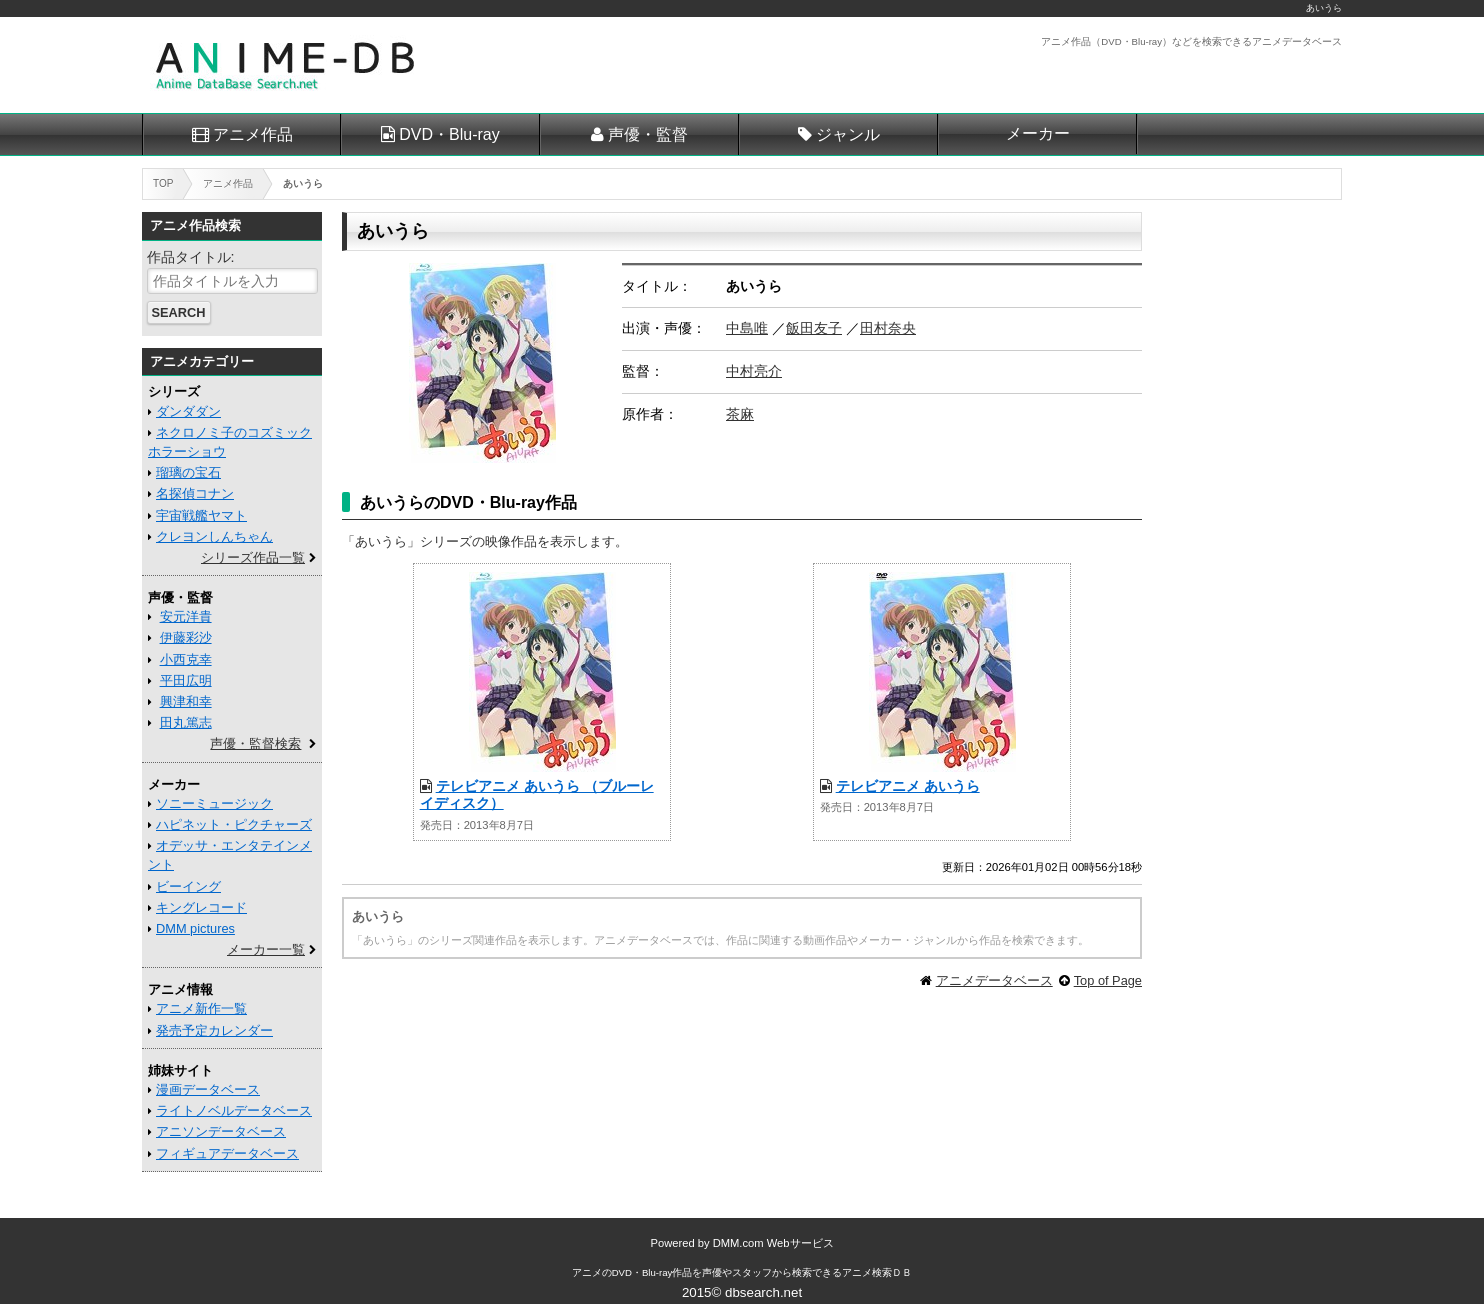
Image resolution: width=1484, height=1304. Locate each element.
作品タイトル (189, 257)
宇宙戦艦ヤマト (201, 515)
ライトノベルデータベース (234, 1110)
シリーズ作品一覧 (253, 557)
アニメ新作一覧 (201, 1008)
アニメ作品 (253, 134)
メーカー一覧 (266, 949)
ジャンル (848, 134)
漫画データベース (208, 1089)
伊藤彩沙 (186, 637)
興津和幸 (186, 701)
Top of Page (1108, 980)
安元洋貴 (186, 616)
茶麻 (740, 414)
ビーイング (188, 886)
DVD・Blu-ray (449, 134)
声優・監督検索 (255, 743)
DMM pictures (195, 928)
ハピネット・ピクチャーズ (234, 824)
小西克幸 (186, 659)
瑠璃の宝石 (188, 472)
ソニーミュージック (214, 803)
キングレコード (201, 907)
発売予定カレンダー (214, 1030)
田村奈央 (888, 328)
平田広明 (186, 680)
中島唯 (747, 328)
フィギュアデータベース (227, 1153)
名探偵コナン (195, 493)
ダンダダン (188, 411)
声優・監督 (648, 134)
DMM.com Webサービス (773, 1243)
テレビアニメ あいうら (908, 786)
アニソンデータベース (221, 1131)
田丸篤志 (186, 722)
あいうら (1324, 8)
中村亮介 (754, 371)
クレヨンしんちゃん (214, 536)
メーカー (1038, 133)
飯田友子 (814, 328)
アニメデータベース (994, 980)
